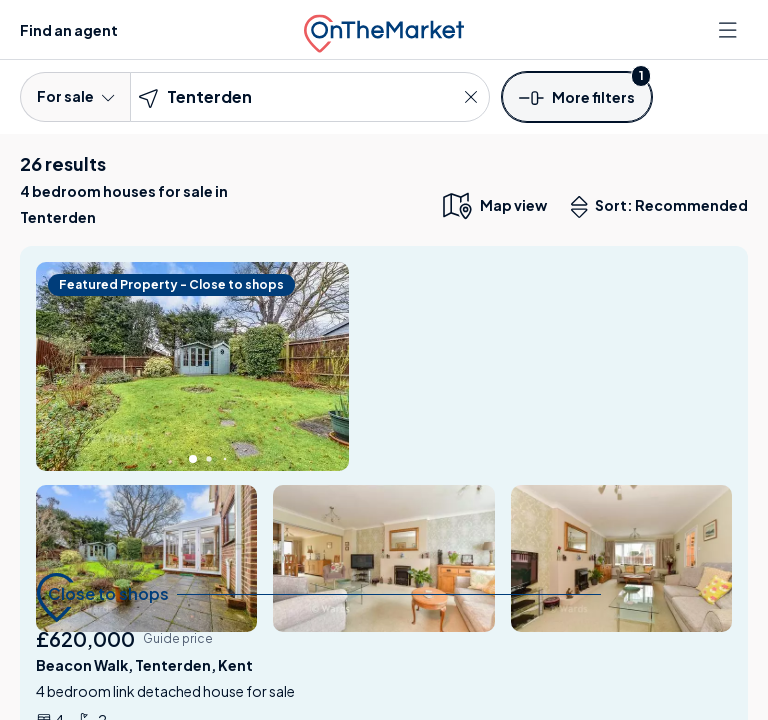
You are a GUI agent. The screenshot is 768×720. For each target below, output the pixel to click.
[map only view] (493, 205)
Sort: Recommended (664, 207)
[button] (577, 96)
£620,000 (85, 638)
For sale (75, 96)
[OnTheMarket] (384, 29)
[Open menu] (730, 30)
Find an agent (69, 30)
